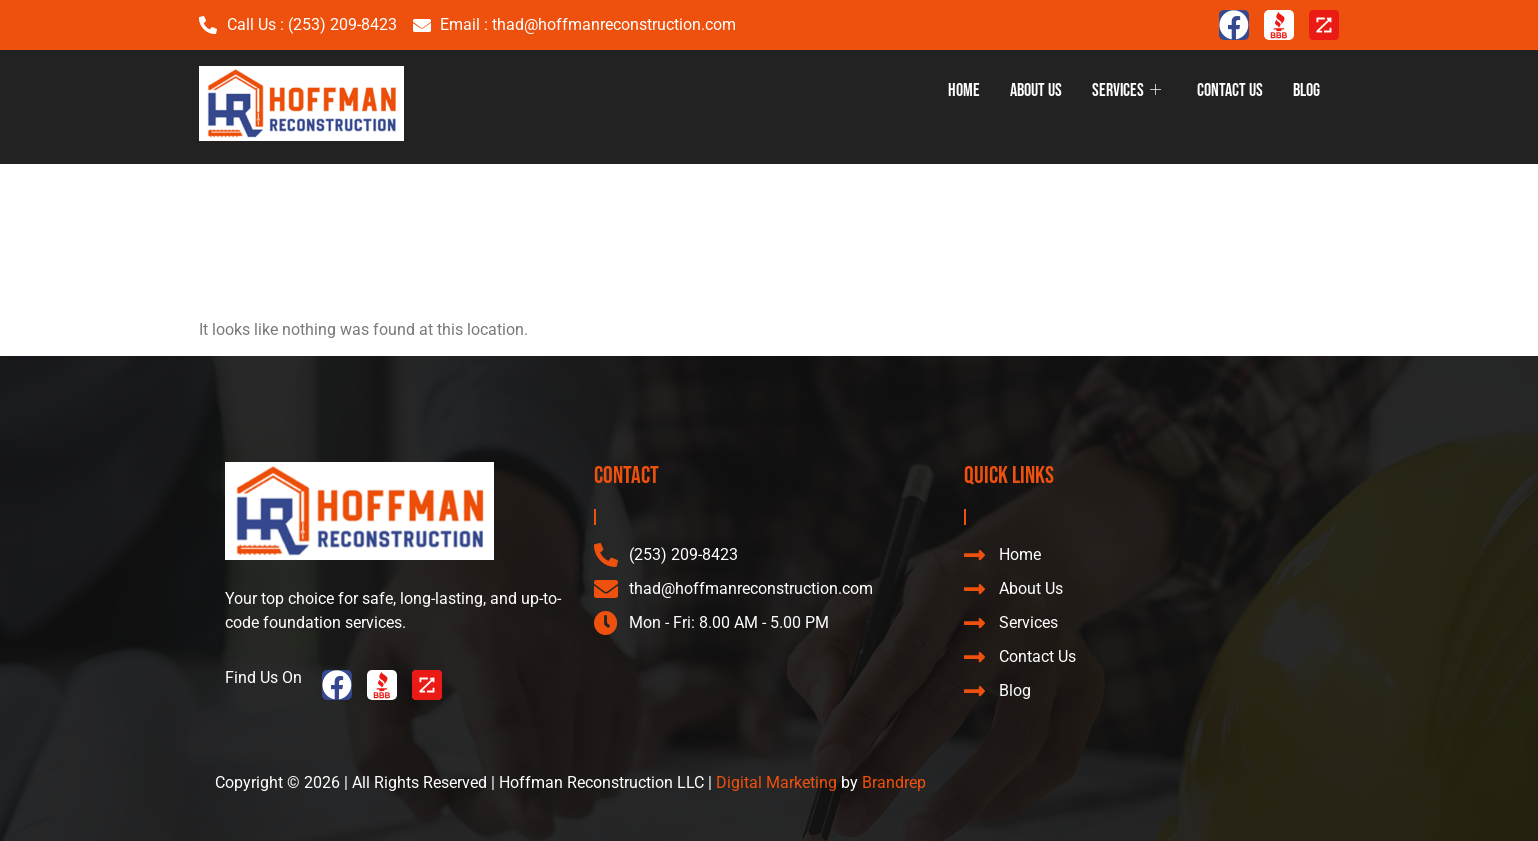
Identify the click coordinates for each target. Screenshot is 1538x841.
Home (964, 90)
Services (1126, 91)
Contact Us (1230, 90)
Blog (1306, 90)
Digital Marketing (776, 782)
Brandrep (894, 782)
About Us (1036, 90)
